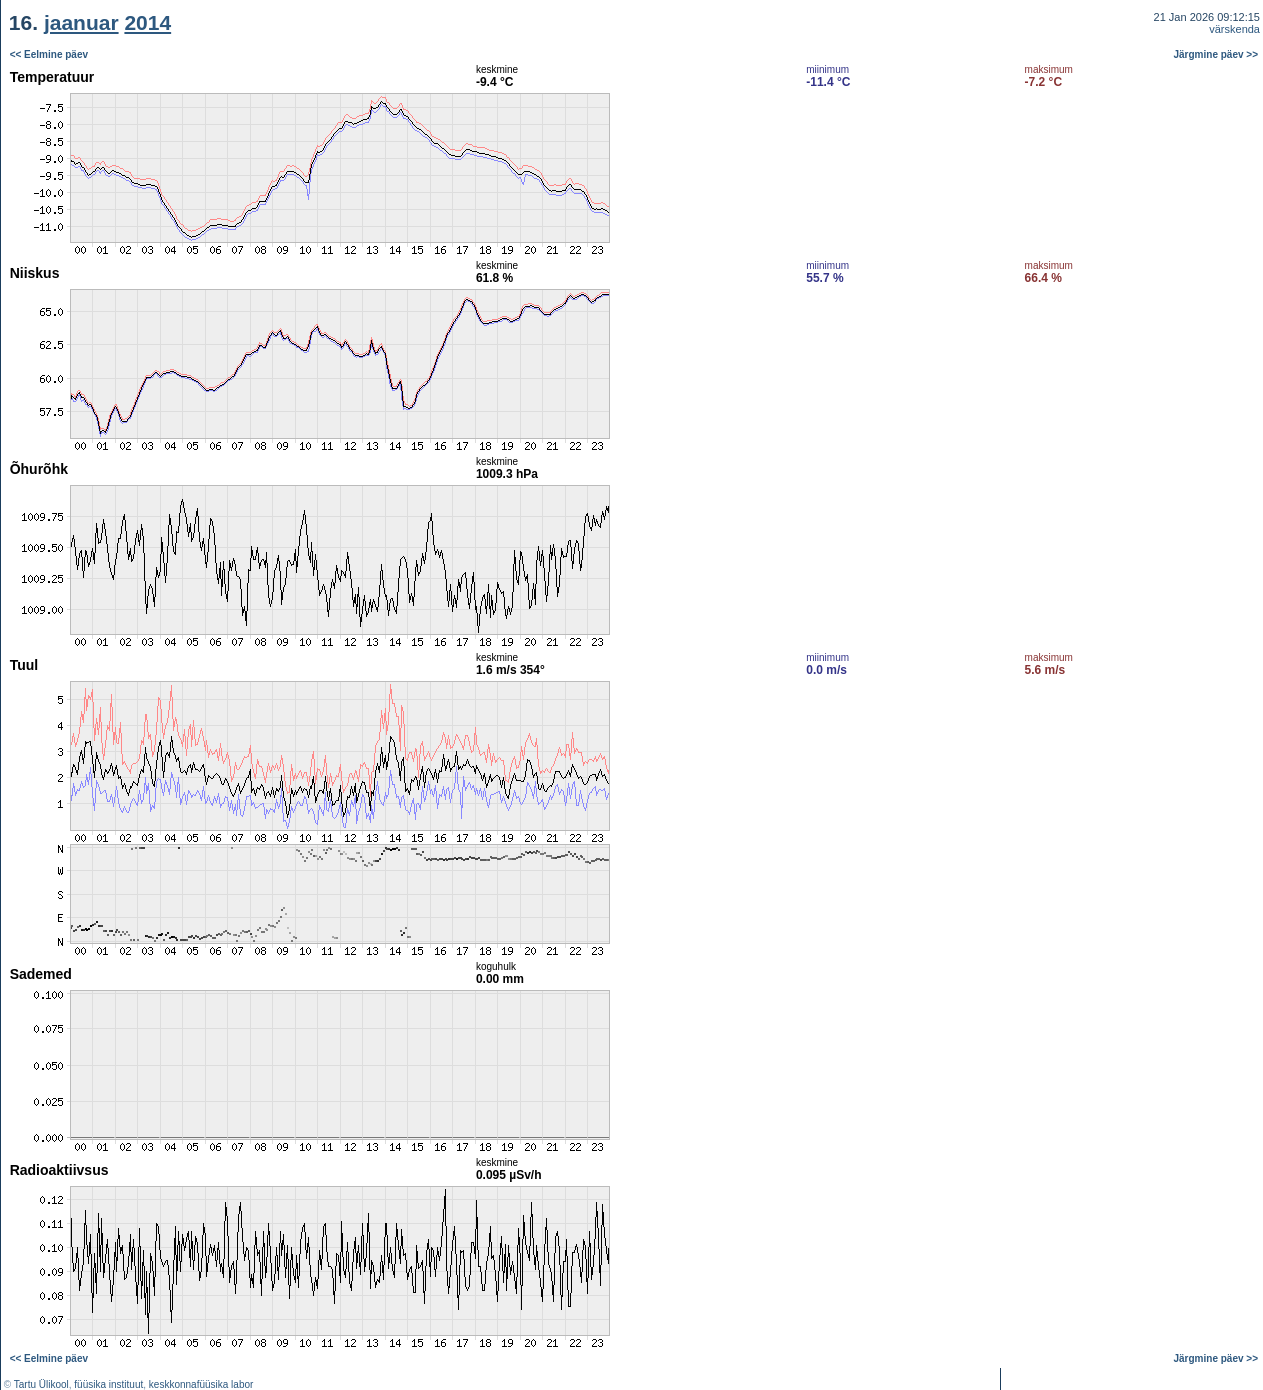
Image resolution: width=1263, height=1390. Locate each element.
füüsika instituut (108, 1384)
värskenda (1234, 29)
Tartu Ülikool (41, 1384)
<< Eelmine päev (49, 54)
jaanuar (81, 22)
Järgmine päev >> (1216, 54)
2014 (147, 22)
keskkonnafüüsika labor (201, 1384)
